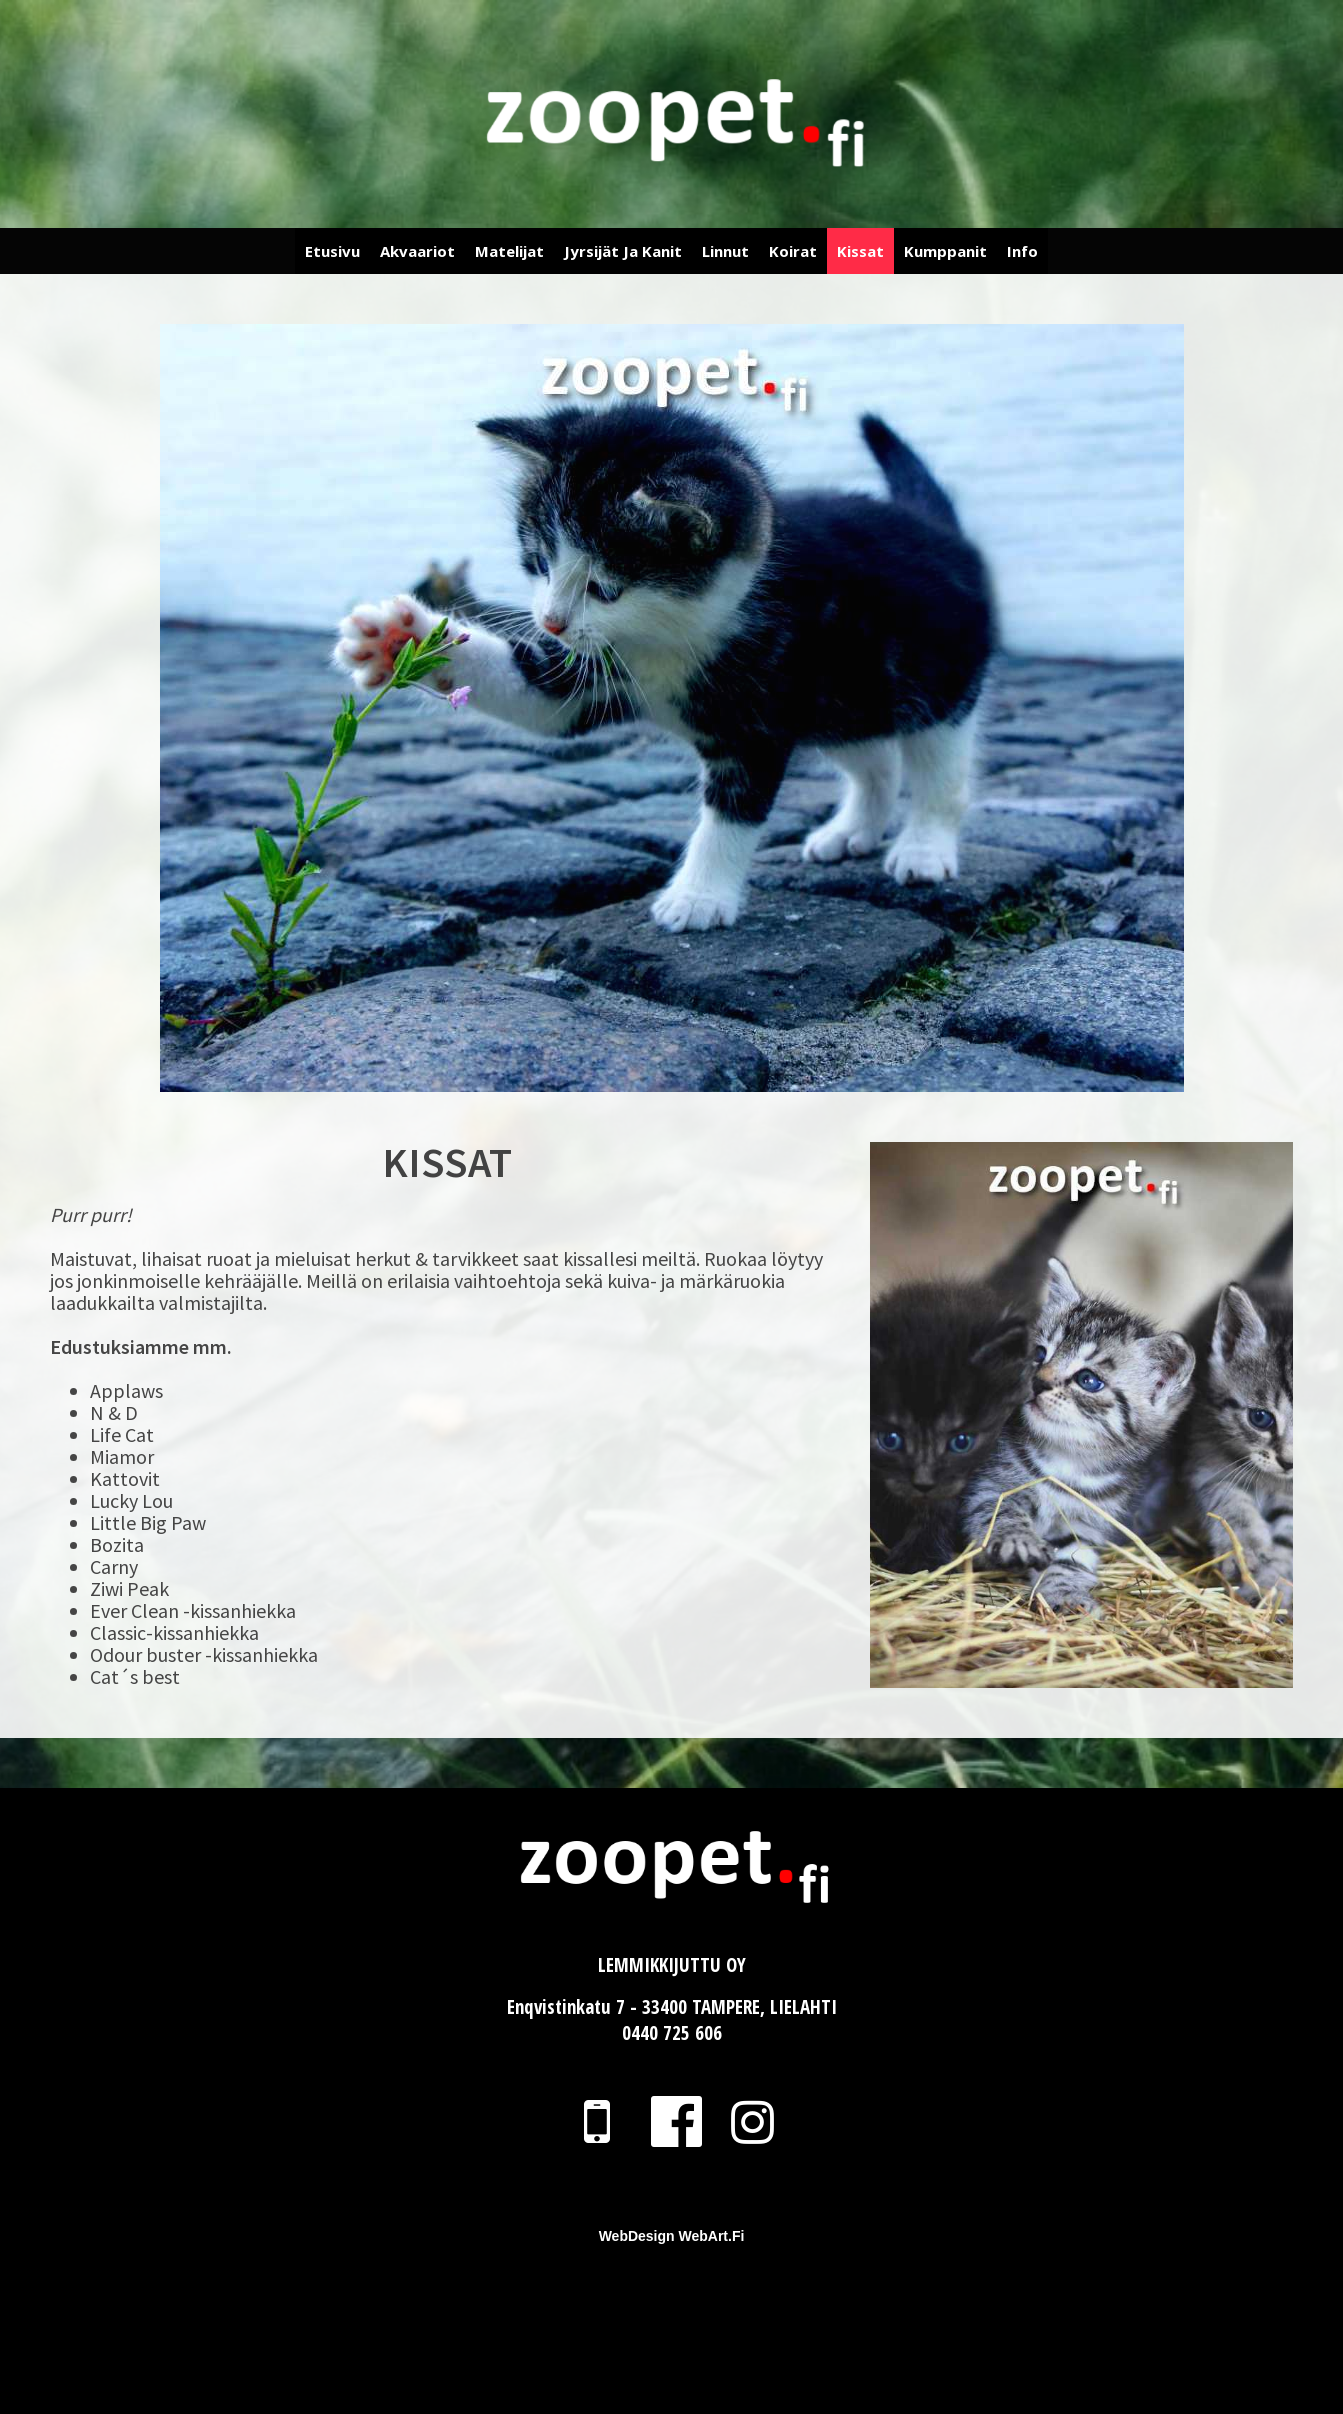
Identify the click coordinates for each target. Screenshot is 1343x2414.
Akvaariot (417, 251)
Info (1022, 251)
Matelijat (509, 251)
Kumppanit (945, 251)
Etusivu (332, 251)
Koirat (793, 251)
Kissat (860, 251)
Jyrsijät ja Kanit (623, 251)
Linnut (725, 251)
